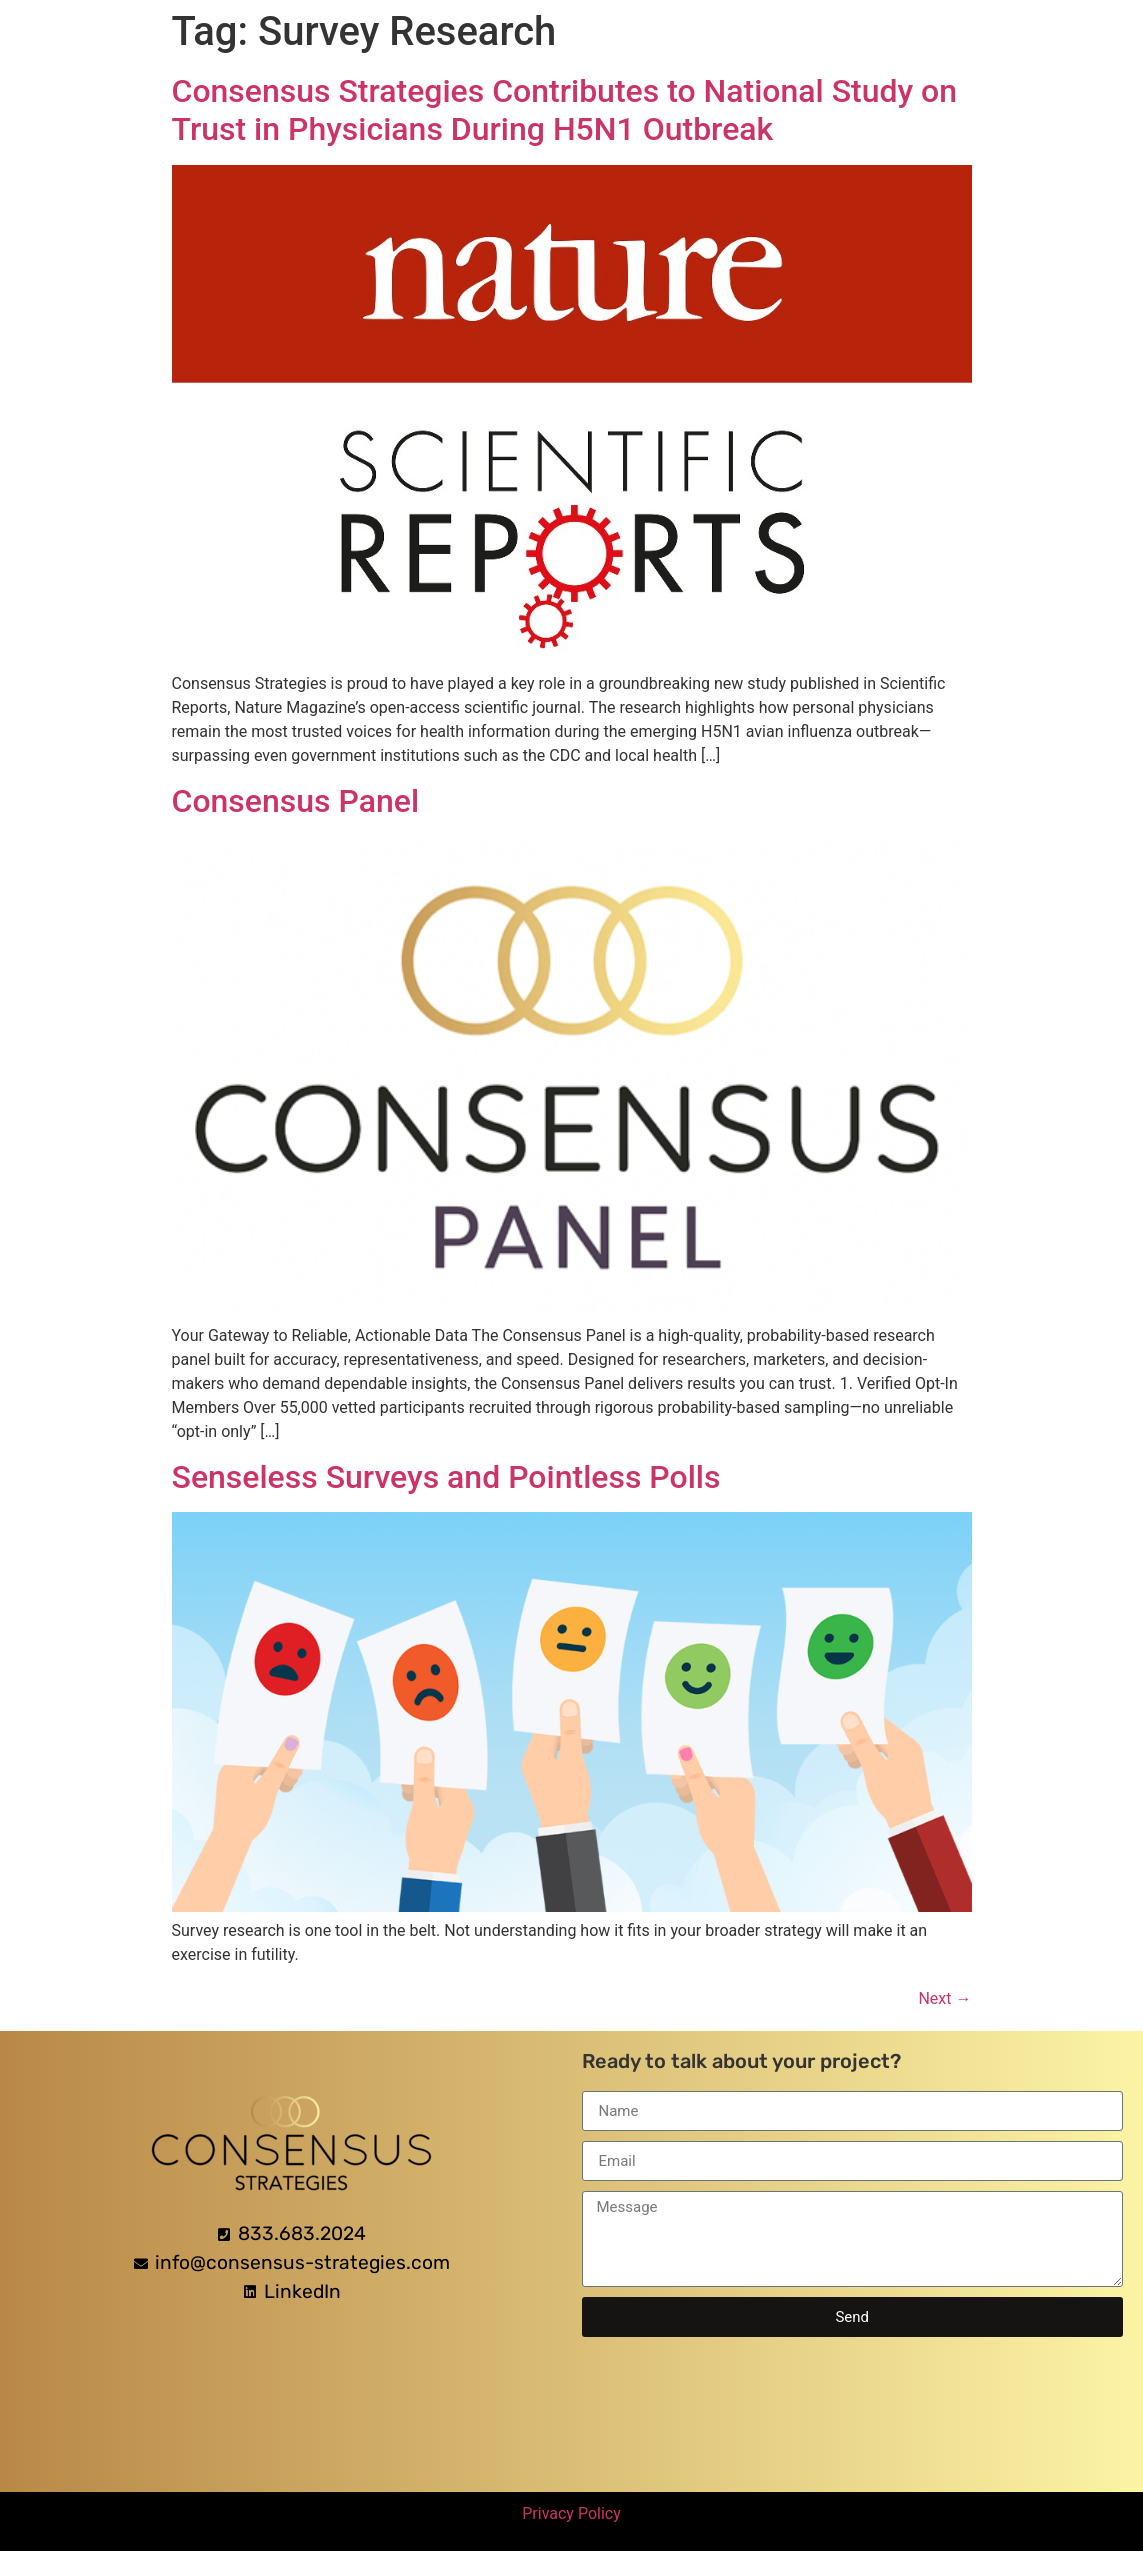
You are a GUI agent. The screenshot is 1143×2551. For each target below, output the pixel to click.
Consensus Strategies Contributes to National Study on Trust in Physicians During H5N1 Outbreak (565, 110)
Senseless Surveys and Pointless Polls (446, 1477)
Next (944, 1998)
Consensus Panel (296, 801)
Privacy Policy (571, 2513)
